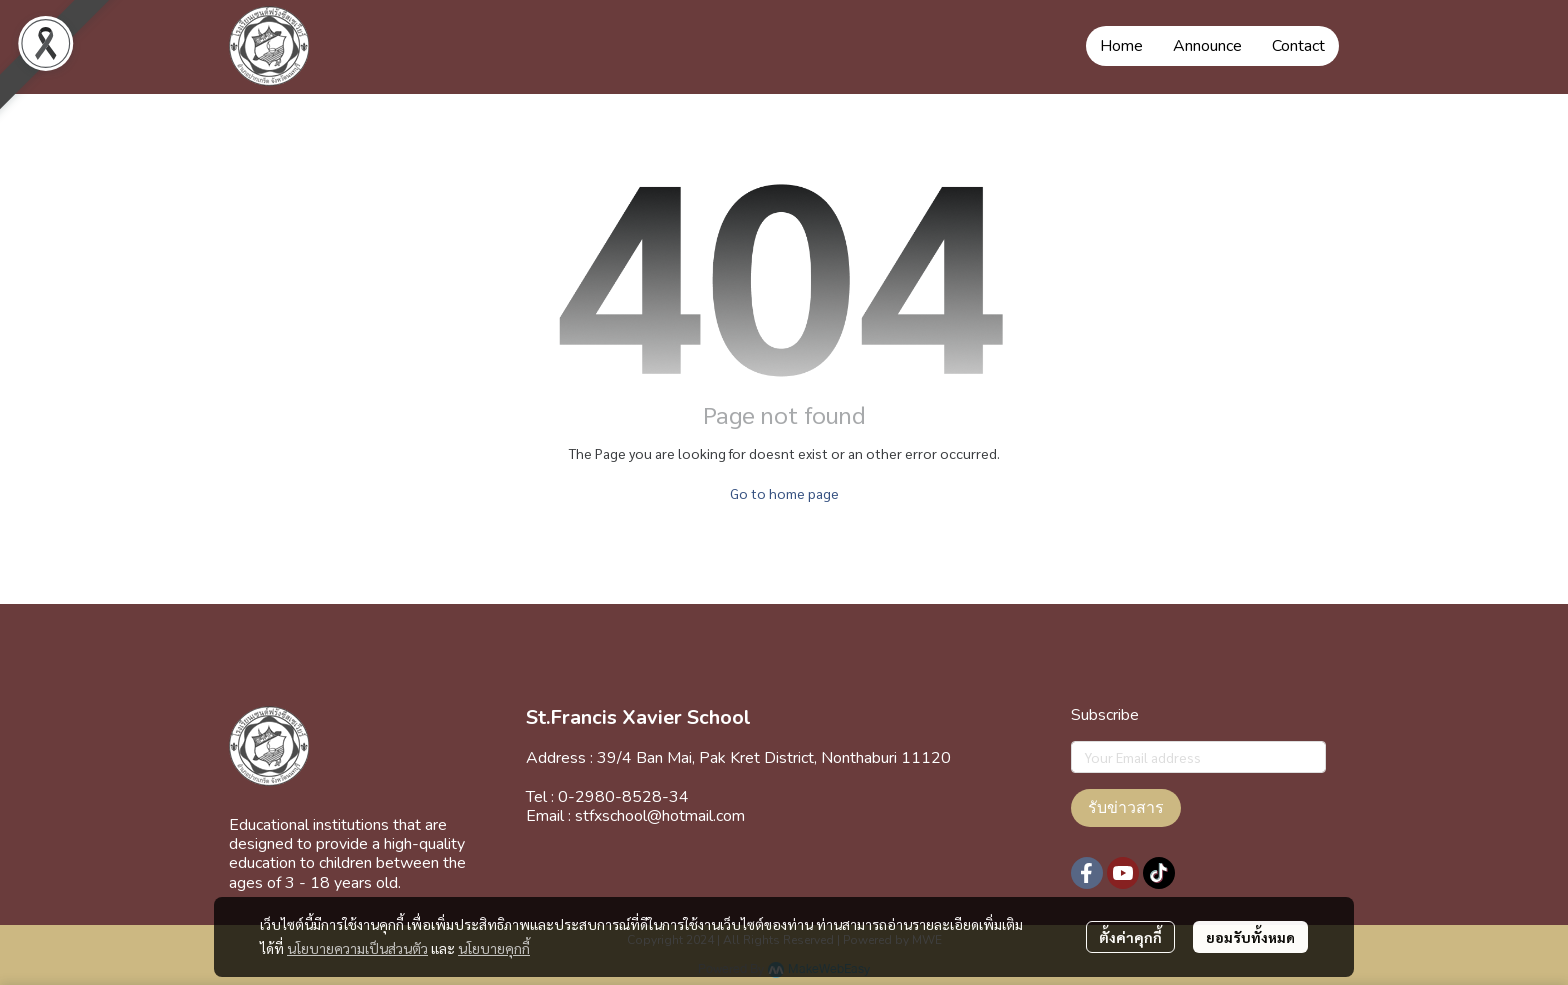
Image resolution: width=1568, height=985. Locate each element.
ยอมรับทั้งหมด (1250, 937)
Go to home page (784, 493)
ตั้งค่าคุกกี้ (1130, 937)
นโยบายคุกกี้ (494, 948)
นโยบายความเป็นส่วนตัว (357, 948)
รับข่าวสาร (1126, 808)
